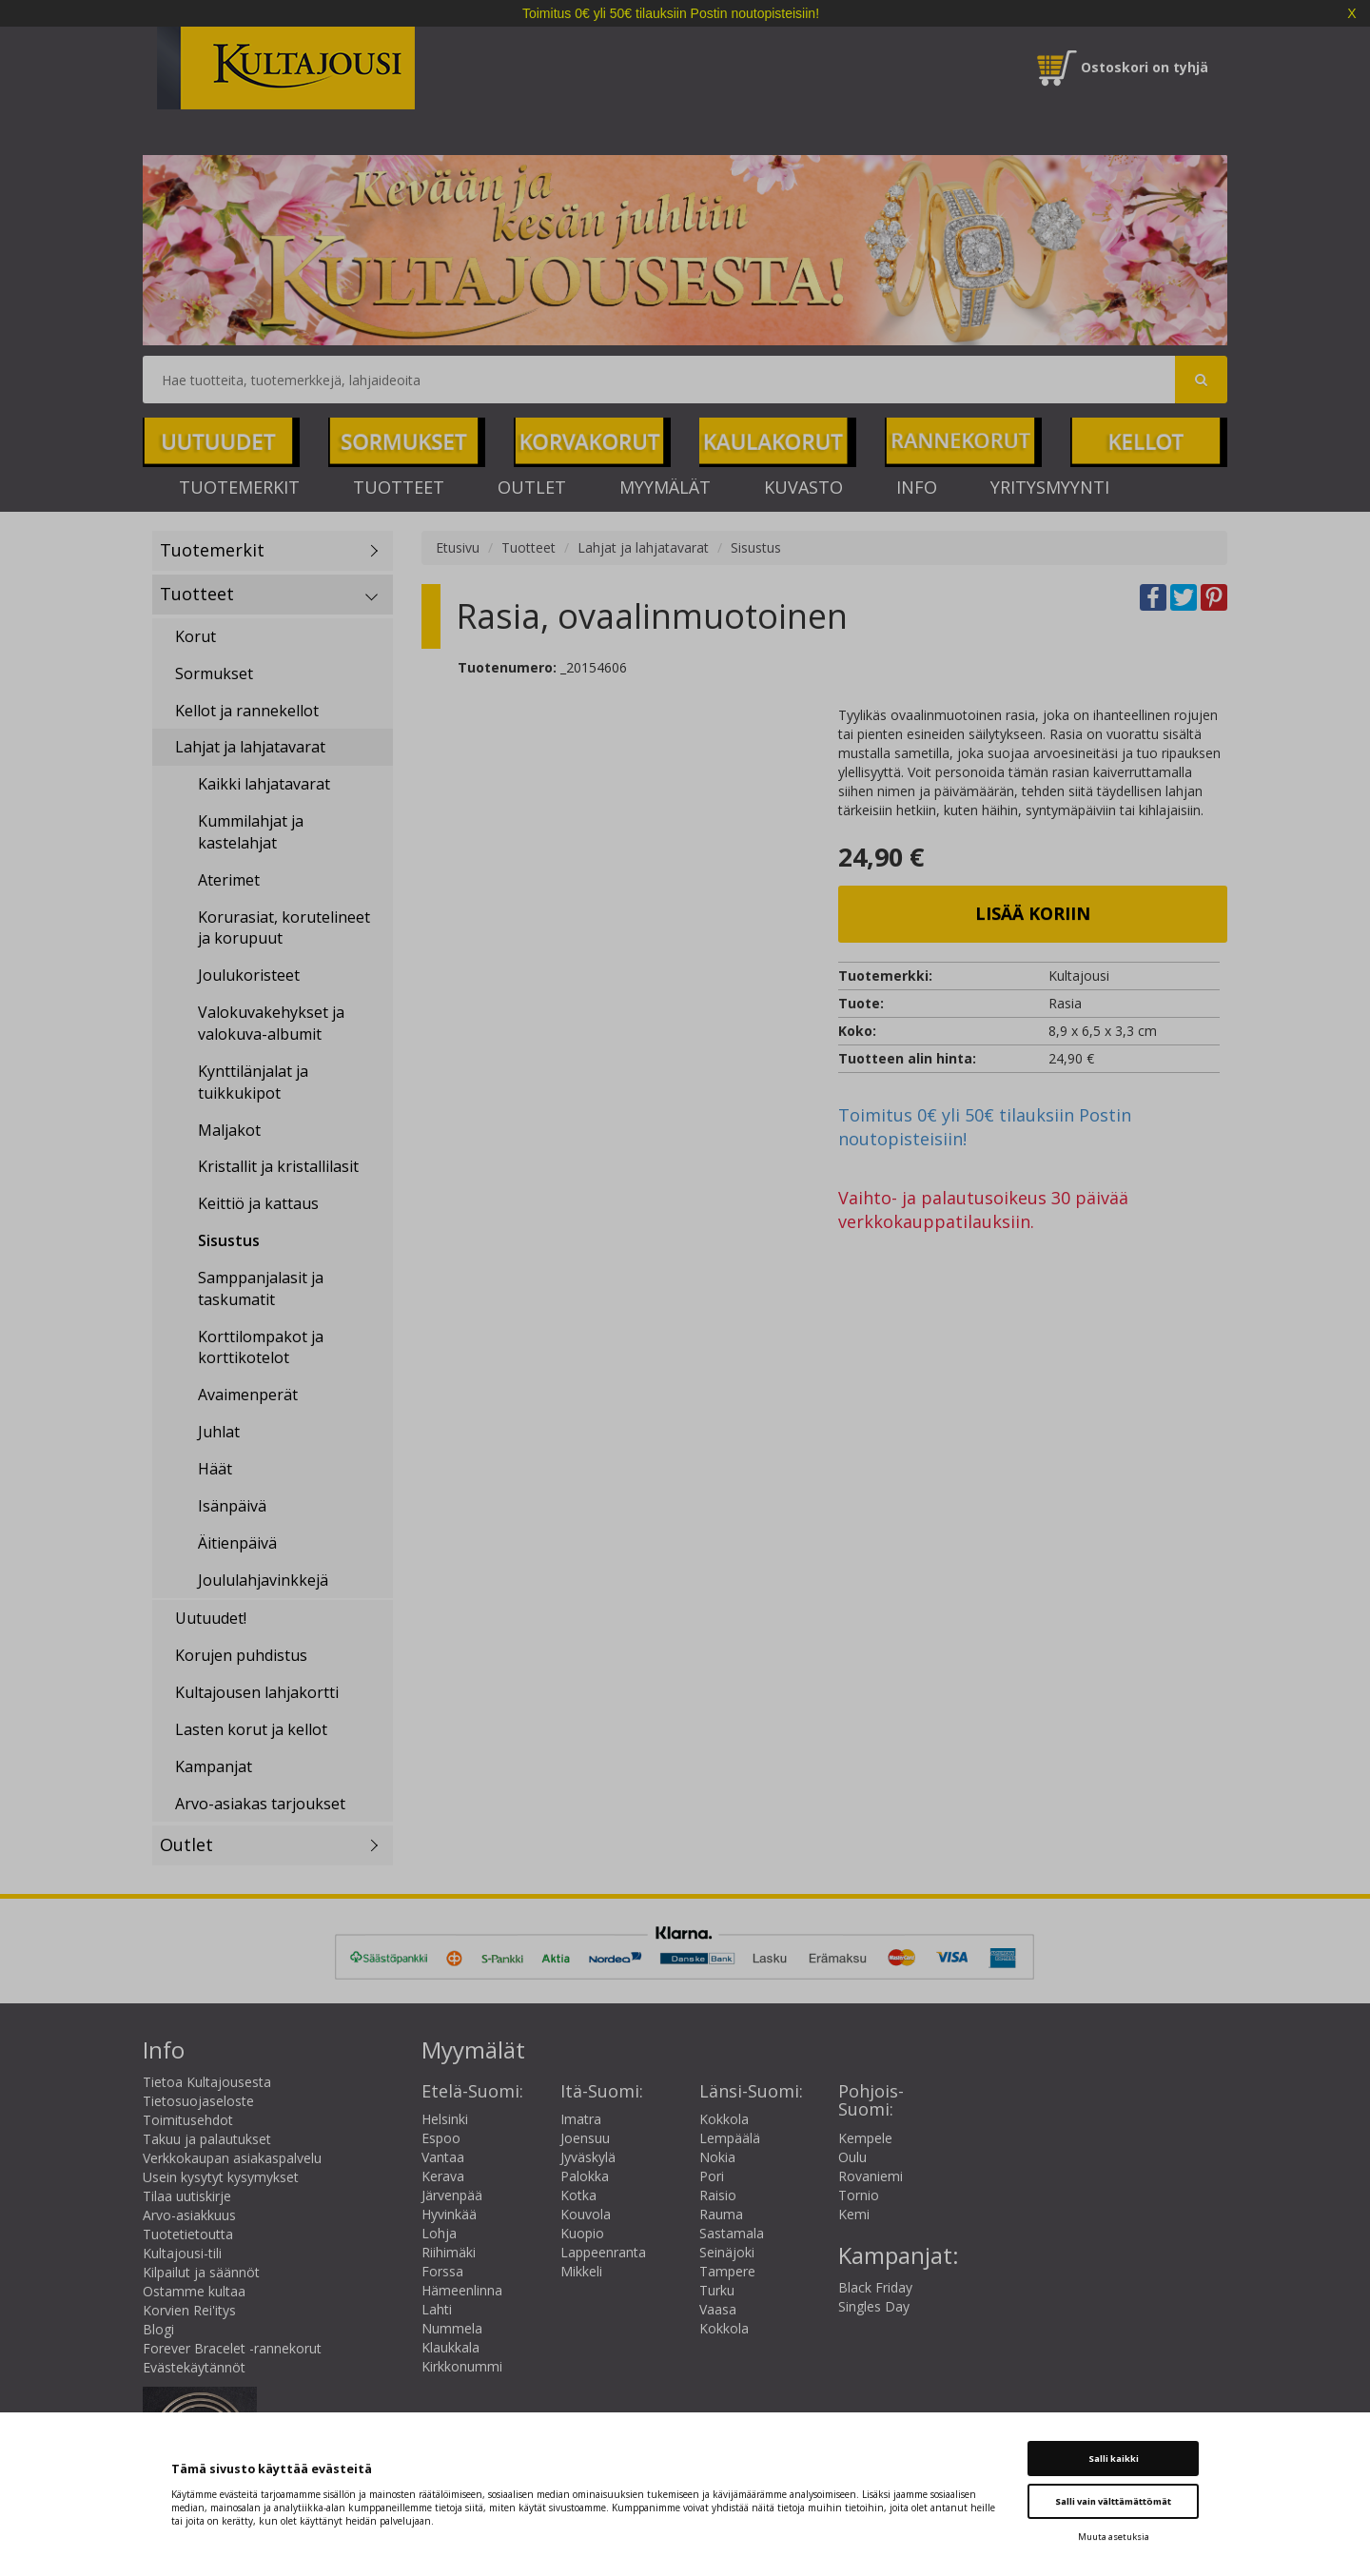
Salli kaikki (1113, 2458)
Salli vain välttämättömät (1113, 2501)
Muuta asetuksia (1113, 2536)
